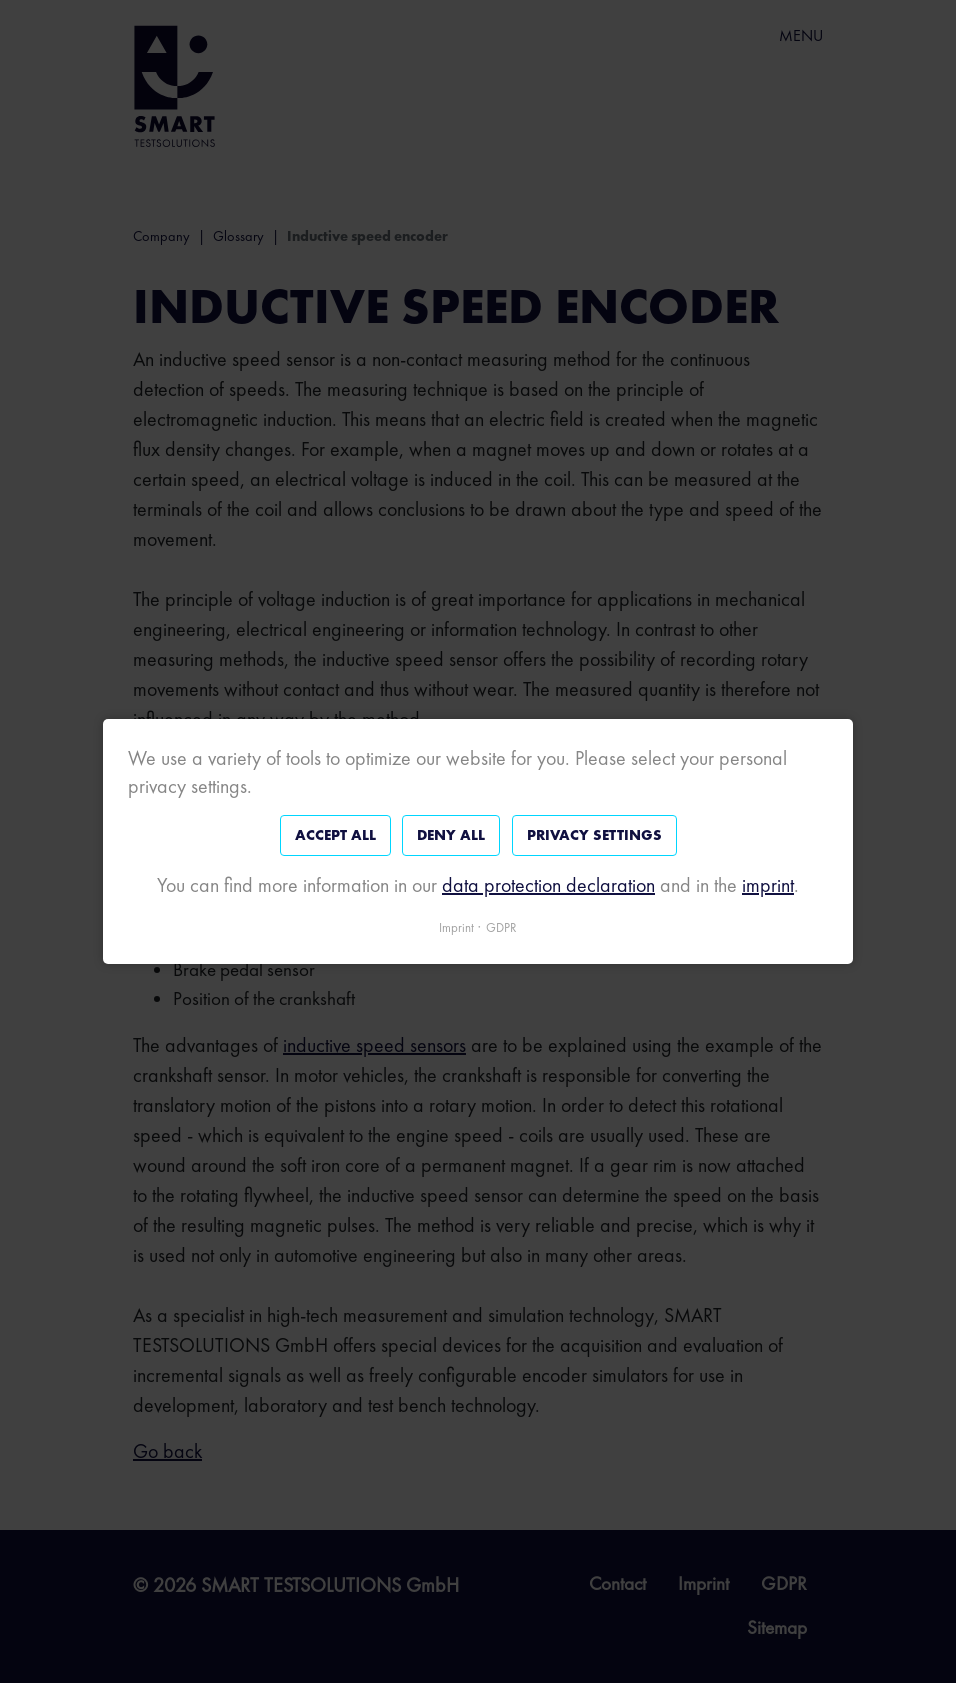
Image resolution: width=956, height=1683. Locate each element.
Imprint (456, 927)
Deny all (451, 835)
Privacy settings (594, 835)
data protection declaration (548, 885)
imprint (768, 885)
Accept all (335, 835)
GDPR (501, 927)
